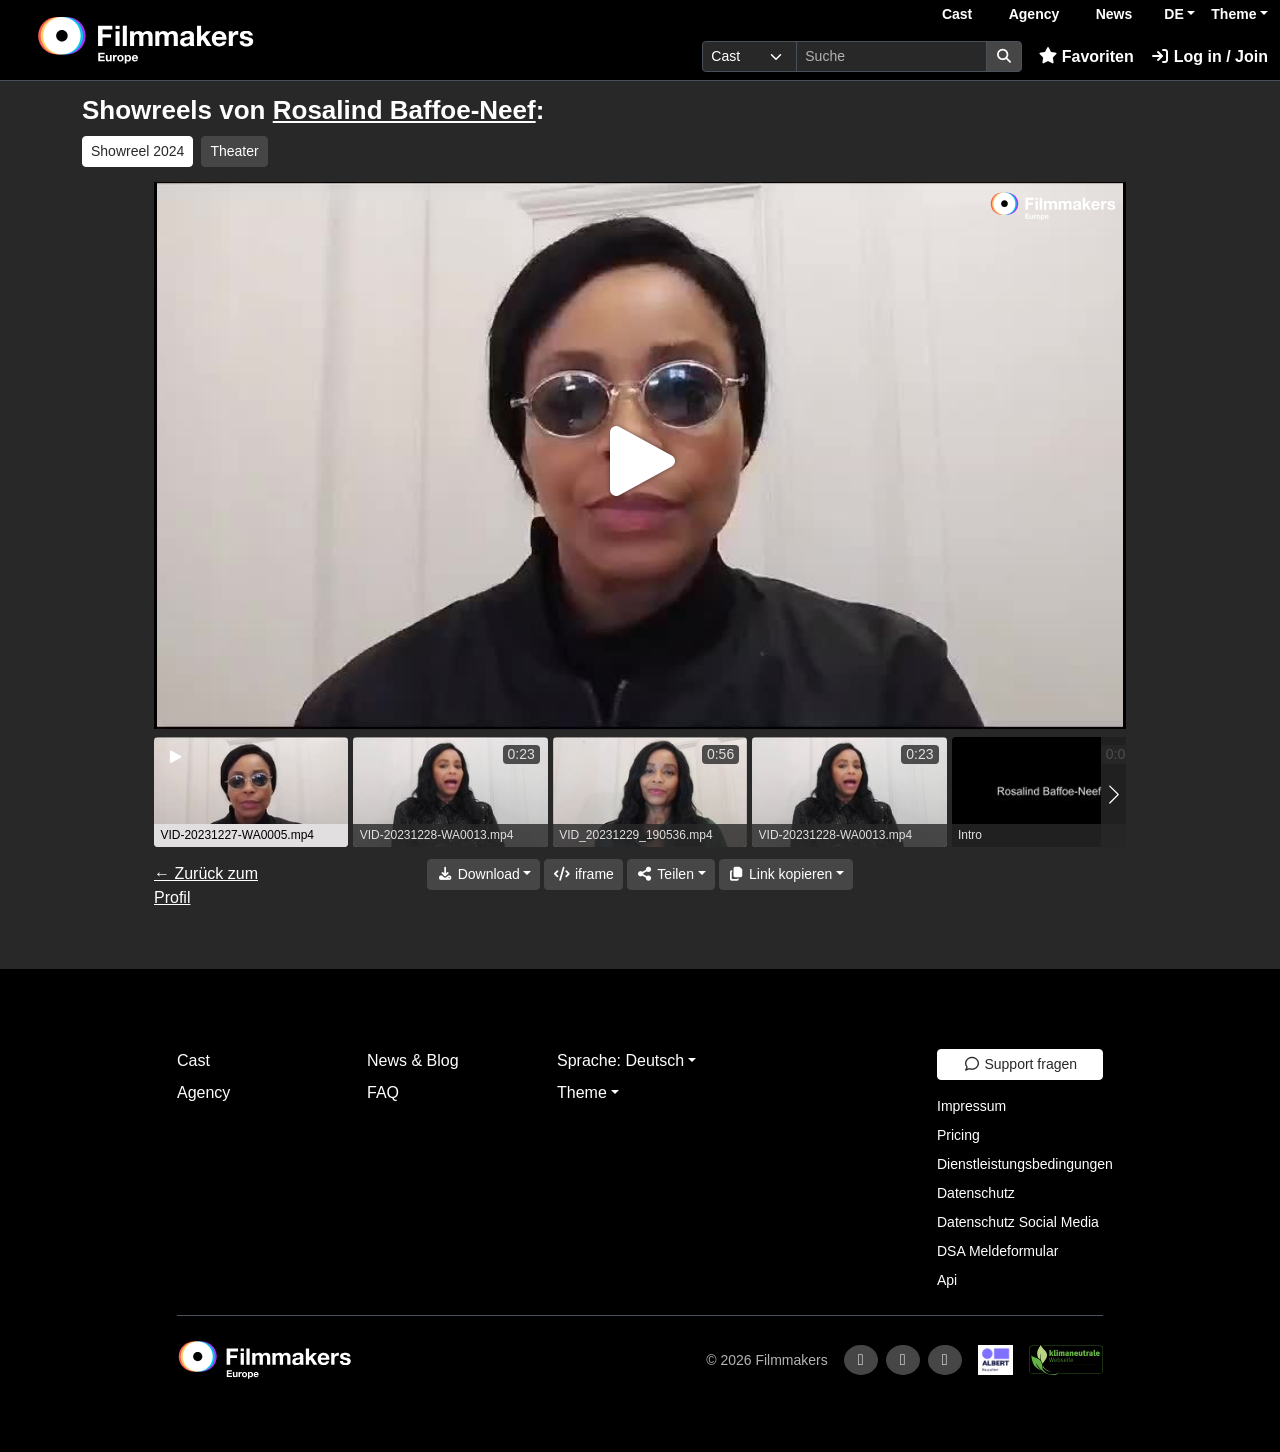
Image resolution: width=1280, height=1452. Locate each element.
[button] (1113, 794)
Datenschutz (976, 1193)
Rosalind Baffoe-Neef (404, 110)
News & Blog (413, 1060)
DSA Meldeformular (997, 1251)
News (1114, 14)
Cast (957, 14)
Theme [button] (1233, 14)
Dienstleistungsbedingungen (1025, 1164)
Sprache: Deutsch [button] (620, 1060)
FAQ (383, 1092)
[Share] (671, 874)
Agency (1034, 14)
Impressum (971, 1106)
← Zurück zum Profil (206, 885)
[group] (251, 792)
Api (947, 1280)
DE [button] (1173, 14)
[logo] (195, 40)
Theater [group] (234, 151)
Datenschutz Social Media (1018, 1222)
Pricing (958, 1135)
